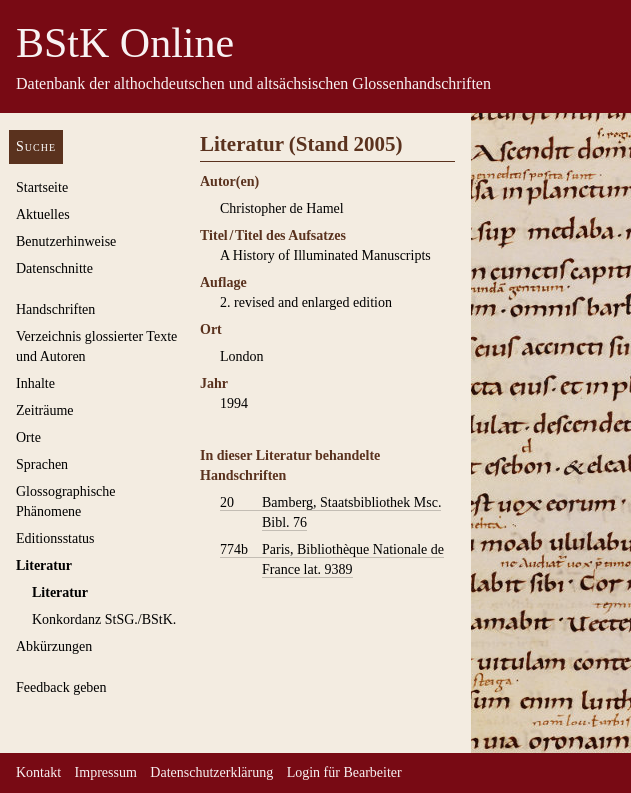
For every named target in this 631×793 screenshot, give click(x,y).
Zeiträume (45, 410)
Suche (36, 146)
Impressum (106, 772)
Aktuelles (43, 214)
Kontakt (38, 772)
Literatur (44, 565)
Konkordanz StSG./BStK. (104, 619)
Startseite (42, 187)
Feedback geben (61, 687)
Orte (28, 437)
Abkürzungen (54, 646)
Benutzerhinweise (66, 241)
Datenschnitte (54, 268)
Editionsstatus (55, 538)
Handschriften (55, 309)
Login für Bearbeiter (344, 772)
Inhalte (35, 383)
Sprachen (42, 464)
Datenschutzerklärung (211, 772)
